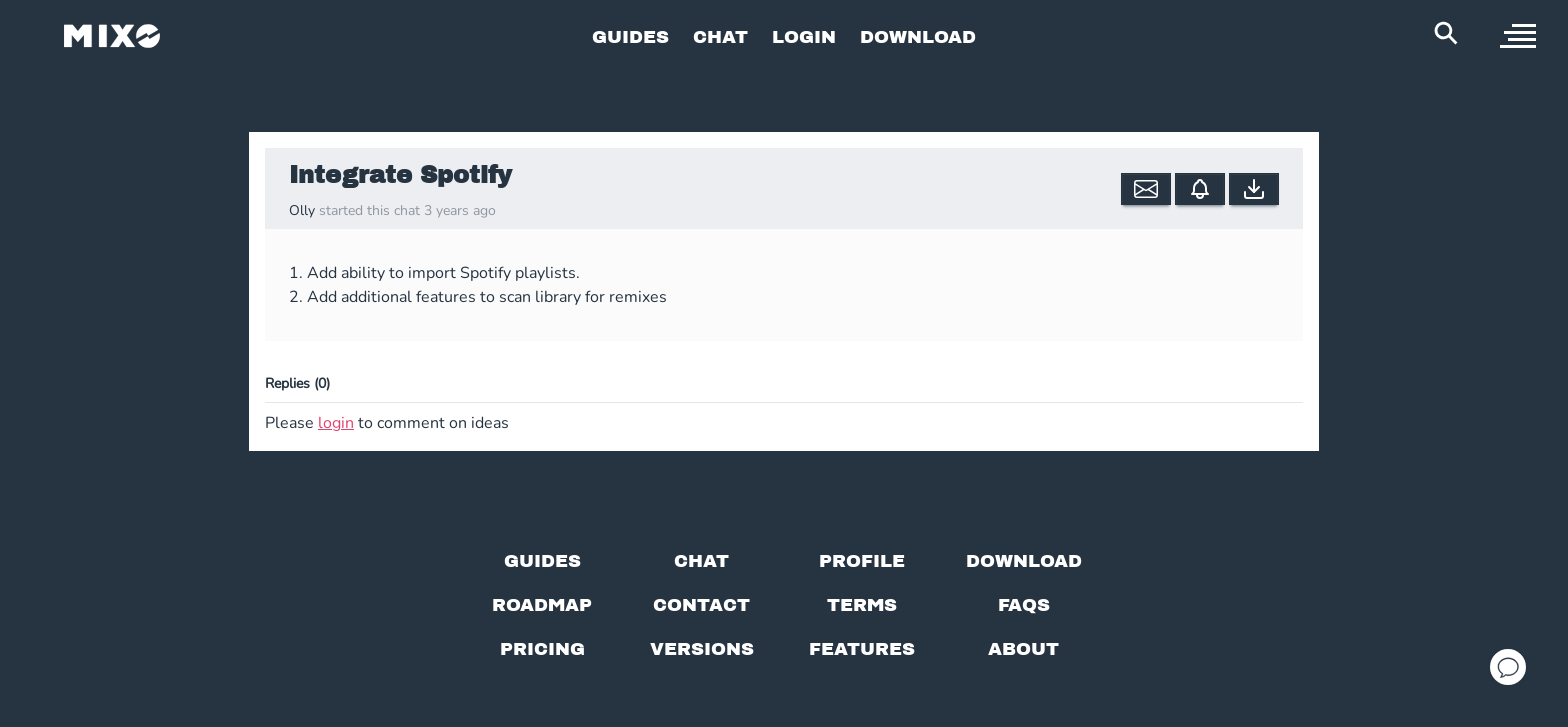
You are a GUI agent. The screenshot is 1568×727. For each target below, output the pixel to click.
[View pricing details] (542, 649)
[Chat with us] (701, 561)
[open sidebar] (1518, 36)
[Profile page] (862, 561)
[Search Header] (1446, 33)
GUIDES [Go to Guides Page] (630, 36)
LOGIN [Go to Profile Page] (804, 36)
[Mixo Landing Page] (112, 36)
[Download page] (1024, 561)
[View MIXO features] (862, 649)
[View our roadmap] (542, 605)
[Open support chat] (1508, 667)
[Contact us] (701, 605)
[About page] (1023, 649)
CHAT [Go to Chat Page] (720, 36)
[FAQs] (1024, 605)
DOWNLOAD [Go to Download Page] (918, 36)
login (336, 423)
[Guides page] (542, 561)
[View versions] (702, 649)
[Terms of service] (862, 605)
